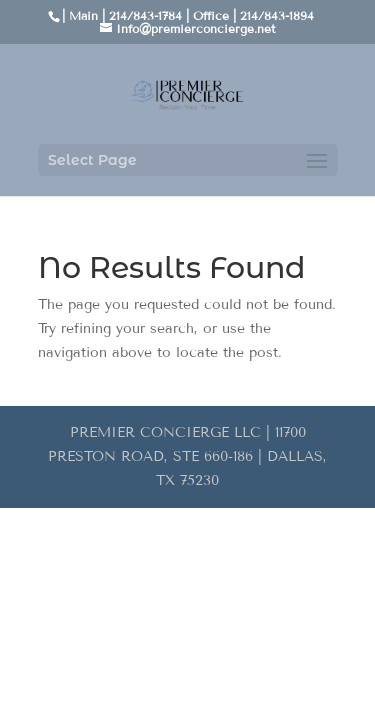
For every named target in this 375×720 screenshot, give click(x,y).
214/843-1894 (277, 15)
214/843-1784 (145, 15)
